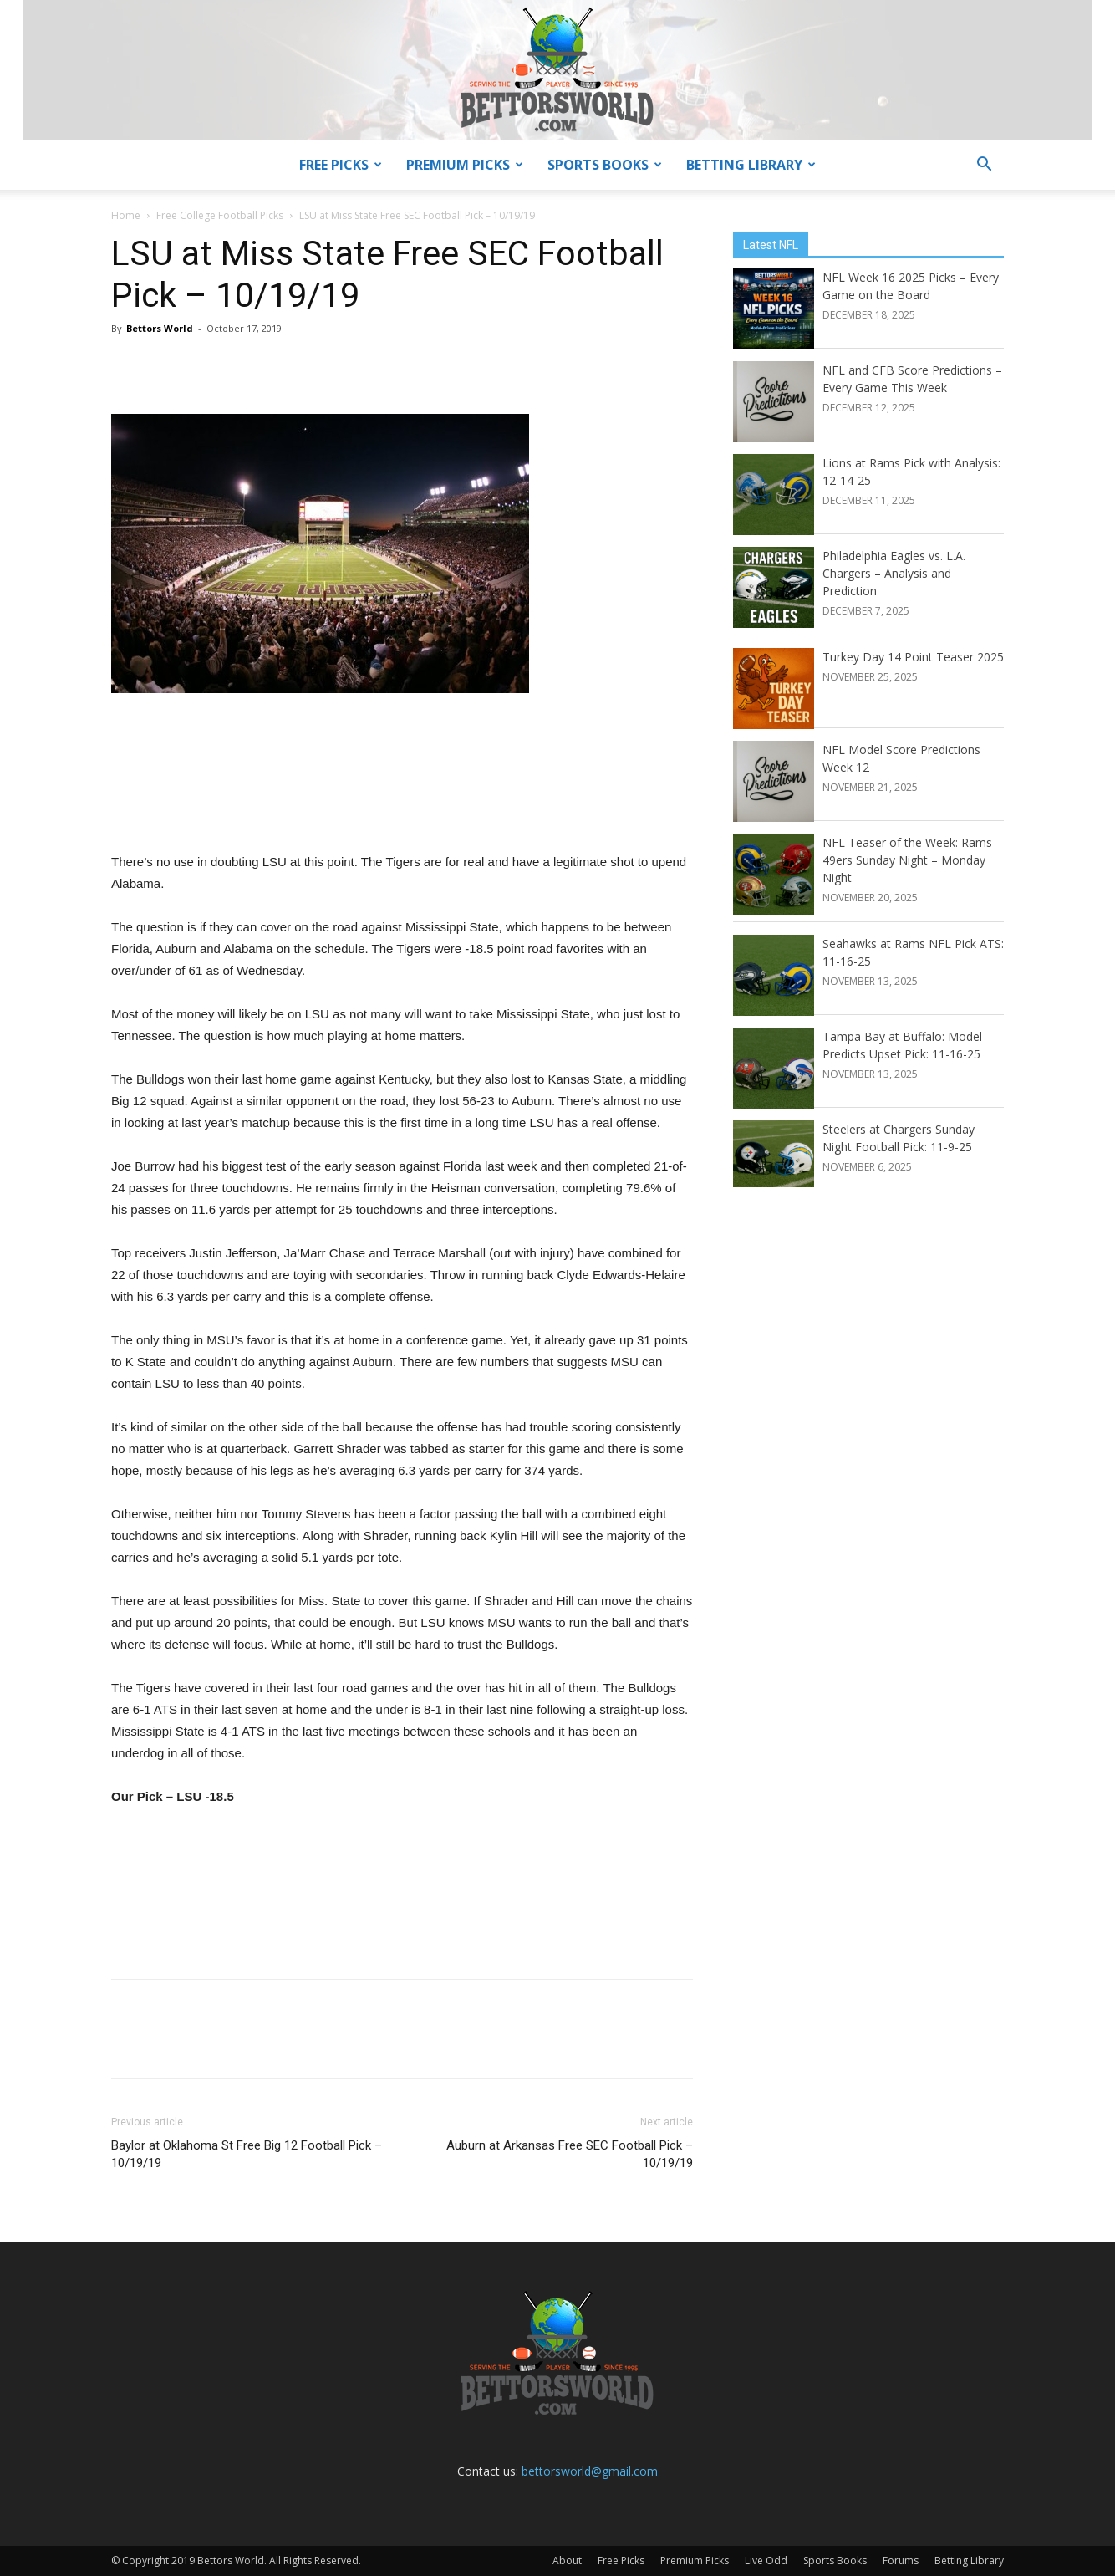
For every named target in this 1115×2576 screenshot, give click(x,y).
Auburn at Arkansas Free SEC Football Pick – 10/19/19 (569, 2154)
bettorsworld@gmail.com (590, 2471)
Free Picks (340, 165)
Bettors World (159, 328)
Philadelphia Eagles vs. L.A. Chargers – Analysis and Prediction (893, 573)
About (567, 2560)
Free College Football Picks (219, 215)
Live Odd (766, 2560)
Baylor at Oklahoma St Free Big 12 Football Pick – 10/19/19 (246, 2154)
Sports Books (604, 165)
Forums (901, 2560)
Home (125, 215)
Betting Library (751, 165)
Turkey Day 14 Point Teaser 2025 (913, 657)
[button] (984, 166)
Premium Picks (464, 165)
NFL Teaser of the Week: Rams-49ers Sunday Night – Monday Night (909, 859)
